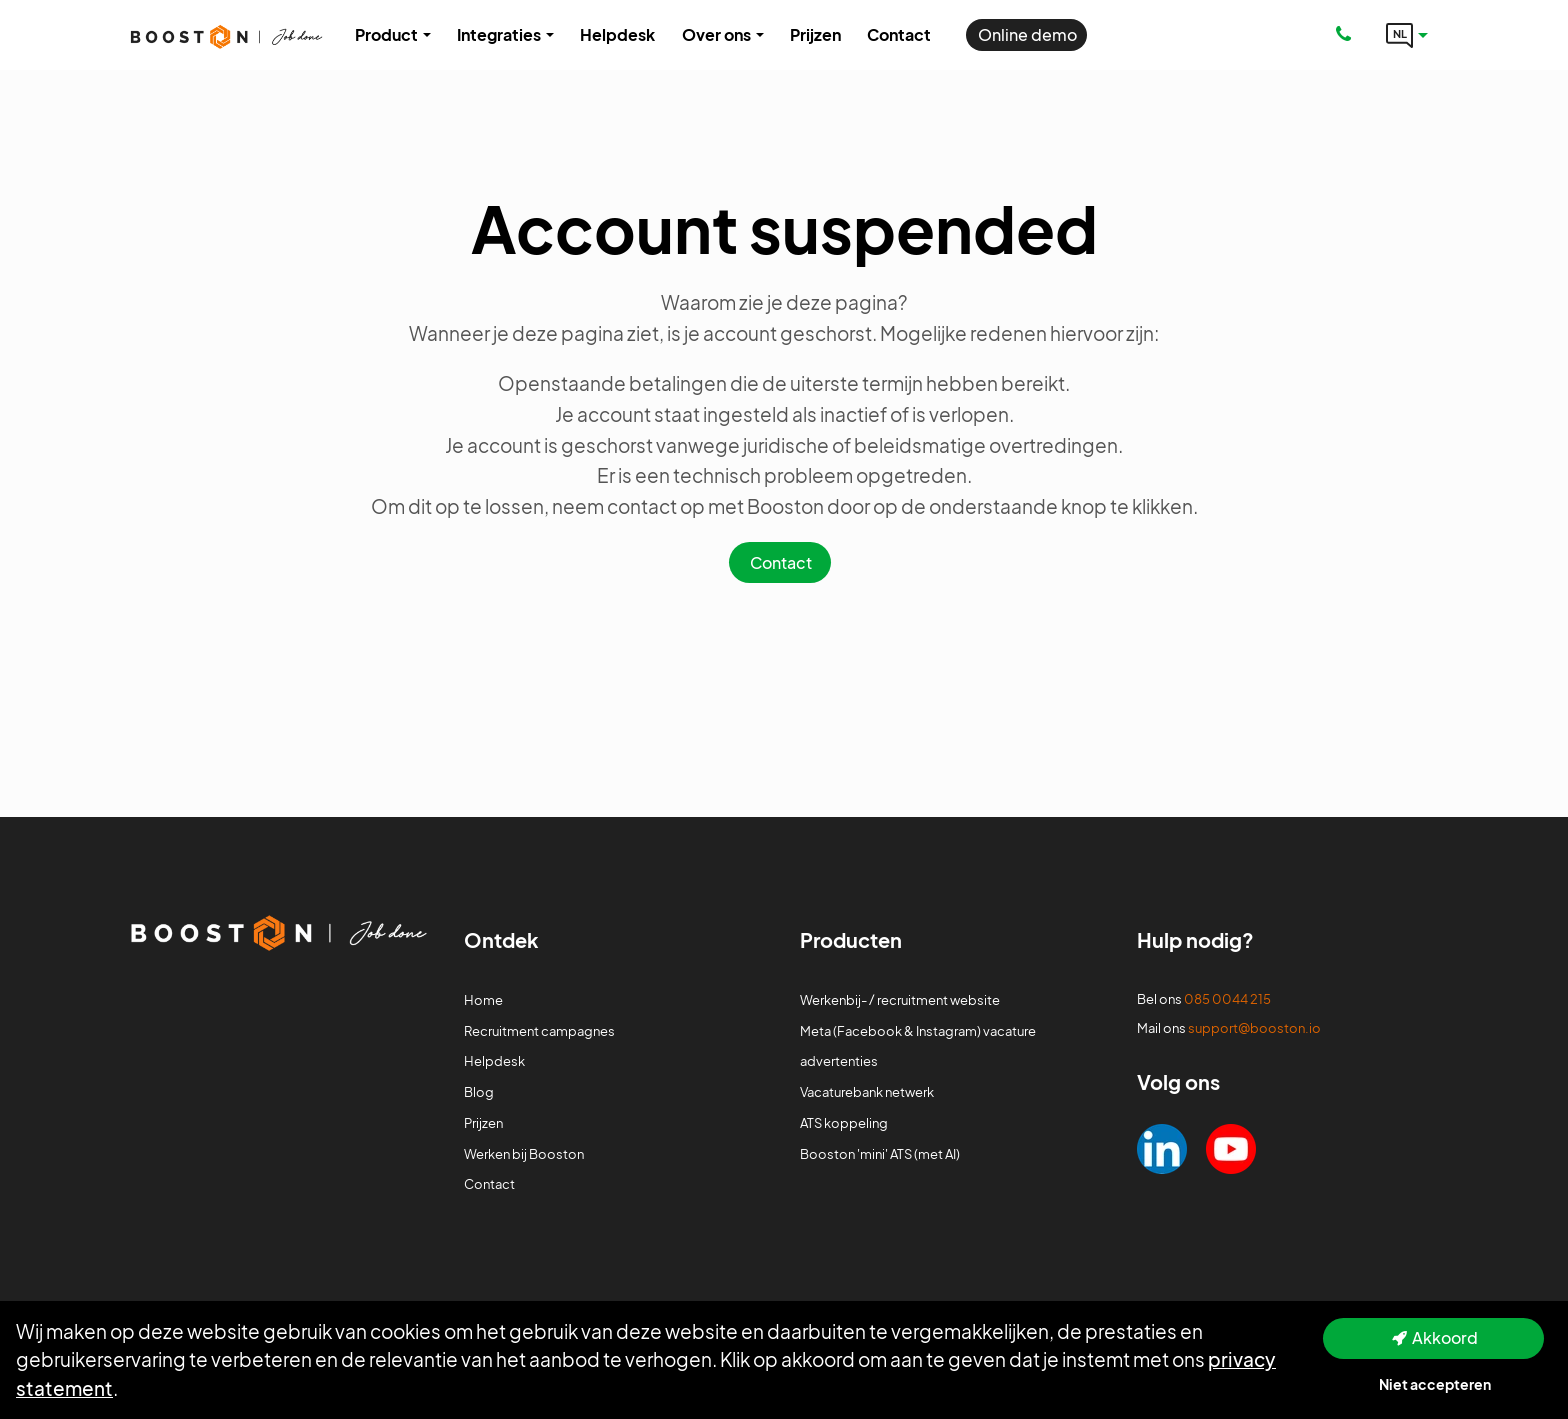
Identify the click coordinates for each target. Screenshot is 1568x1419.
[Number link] (1347, 35)
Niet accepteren (1435, 1384)
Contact (781, 562)
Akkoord (1445, 1337)
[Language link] (1407, 35)
